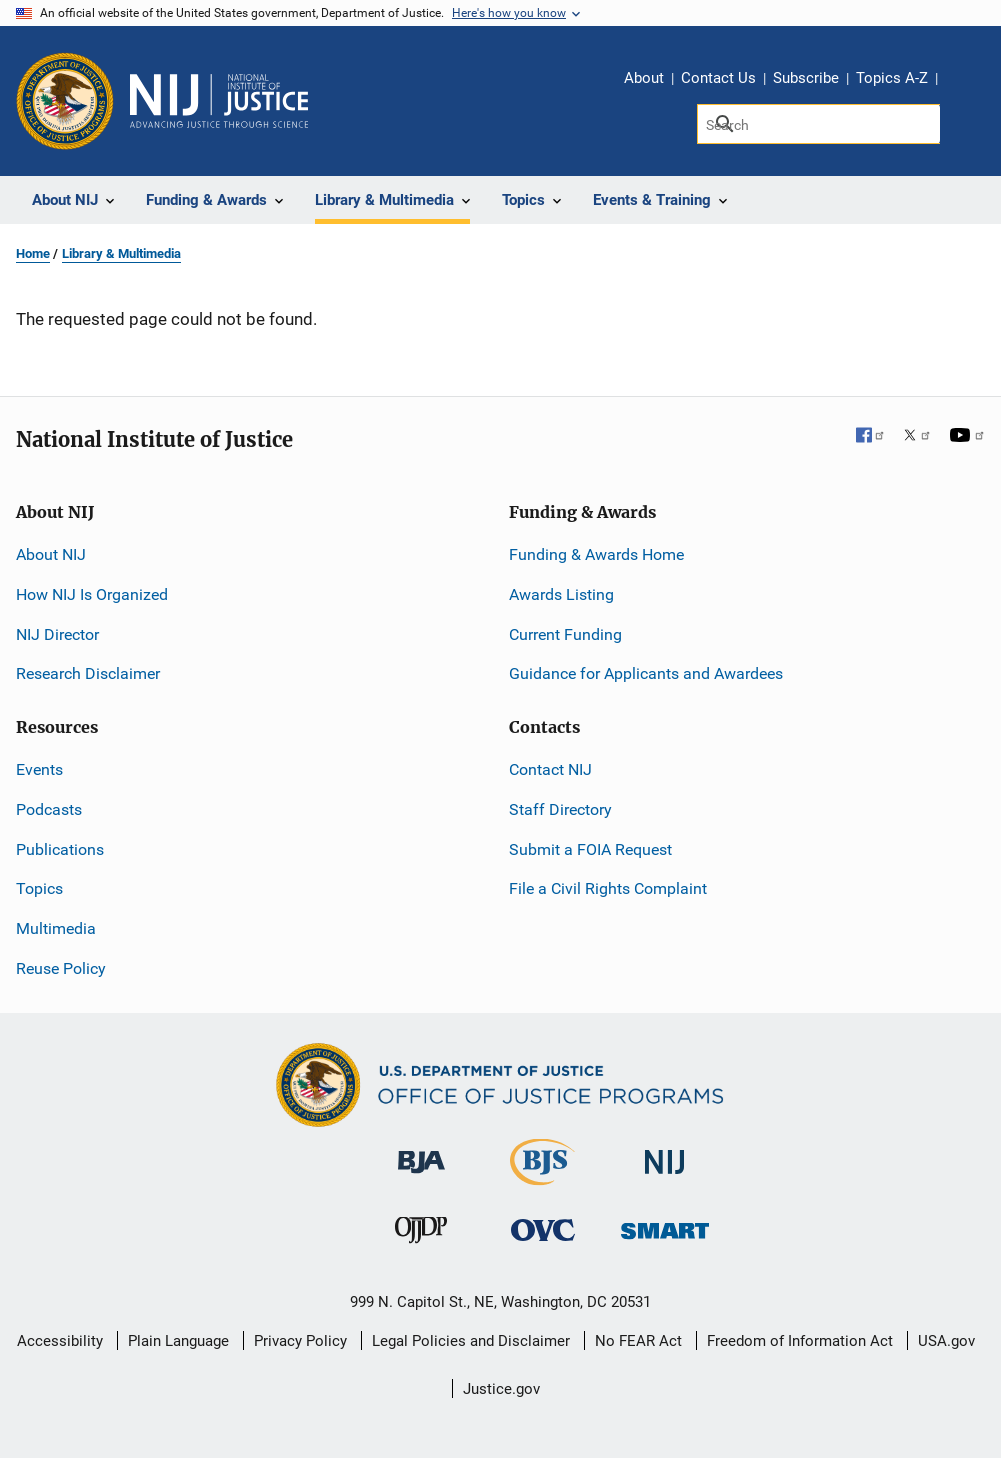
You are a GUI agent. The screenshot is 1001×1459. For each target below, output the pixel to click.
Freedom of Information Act (800, 1341)
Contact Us (718, 78)
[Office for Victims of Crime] (543, 1229)
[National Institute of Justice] (665, 1153)
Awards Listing (561, 594)
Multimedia (56, 928)
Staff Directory (560, 809)
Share (960, 81)
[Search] (818, 124)
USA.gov (946, 1341)
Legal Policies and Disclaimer (471, 1341)
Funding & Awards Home (596, 554)
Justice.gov (501, 1389)
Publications (60, 849)
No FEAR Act (638, 1341)
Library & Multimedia (121, 253)
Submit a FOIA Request (590, 849)
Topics (39, 888)
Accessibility (60, 1341)
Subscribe (806, 78)
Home (33, 253)
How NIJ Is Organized (92, 594)
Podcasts (49, 809)
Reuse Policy (61, 968)
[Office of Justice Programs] (65, 101)
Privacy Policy (300, 1341)
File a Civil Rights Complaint (608, 888)
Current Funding (565, 634)
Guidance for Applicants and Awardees (646, 673)
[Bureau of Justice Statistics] (542, 1176)
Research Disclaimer (88, 673)
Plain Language (178, 1341)
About (644, 78)
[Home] (219, 101)
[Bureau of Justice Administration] (421, 1152)
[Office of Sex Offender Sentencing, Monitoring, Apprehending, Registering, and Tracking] (665, 1225)
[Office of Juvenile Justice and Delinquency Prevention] (421, 1234)
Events (39, 769)
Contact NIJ (550, 769)
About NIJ (51, 554)
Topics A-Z (892, 78)
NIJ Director (57, 634)
